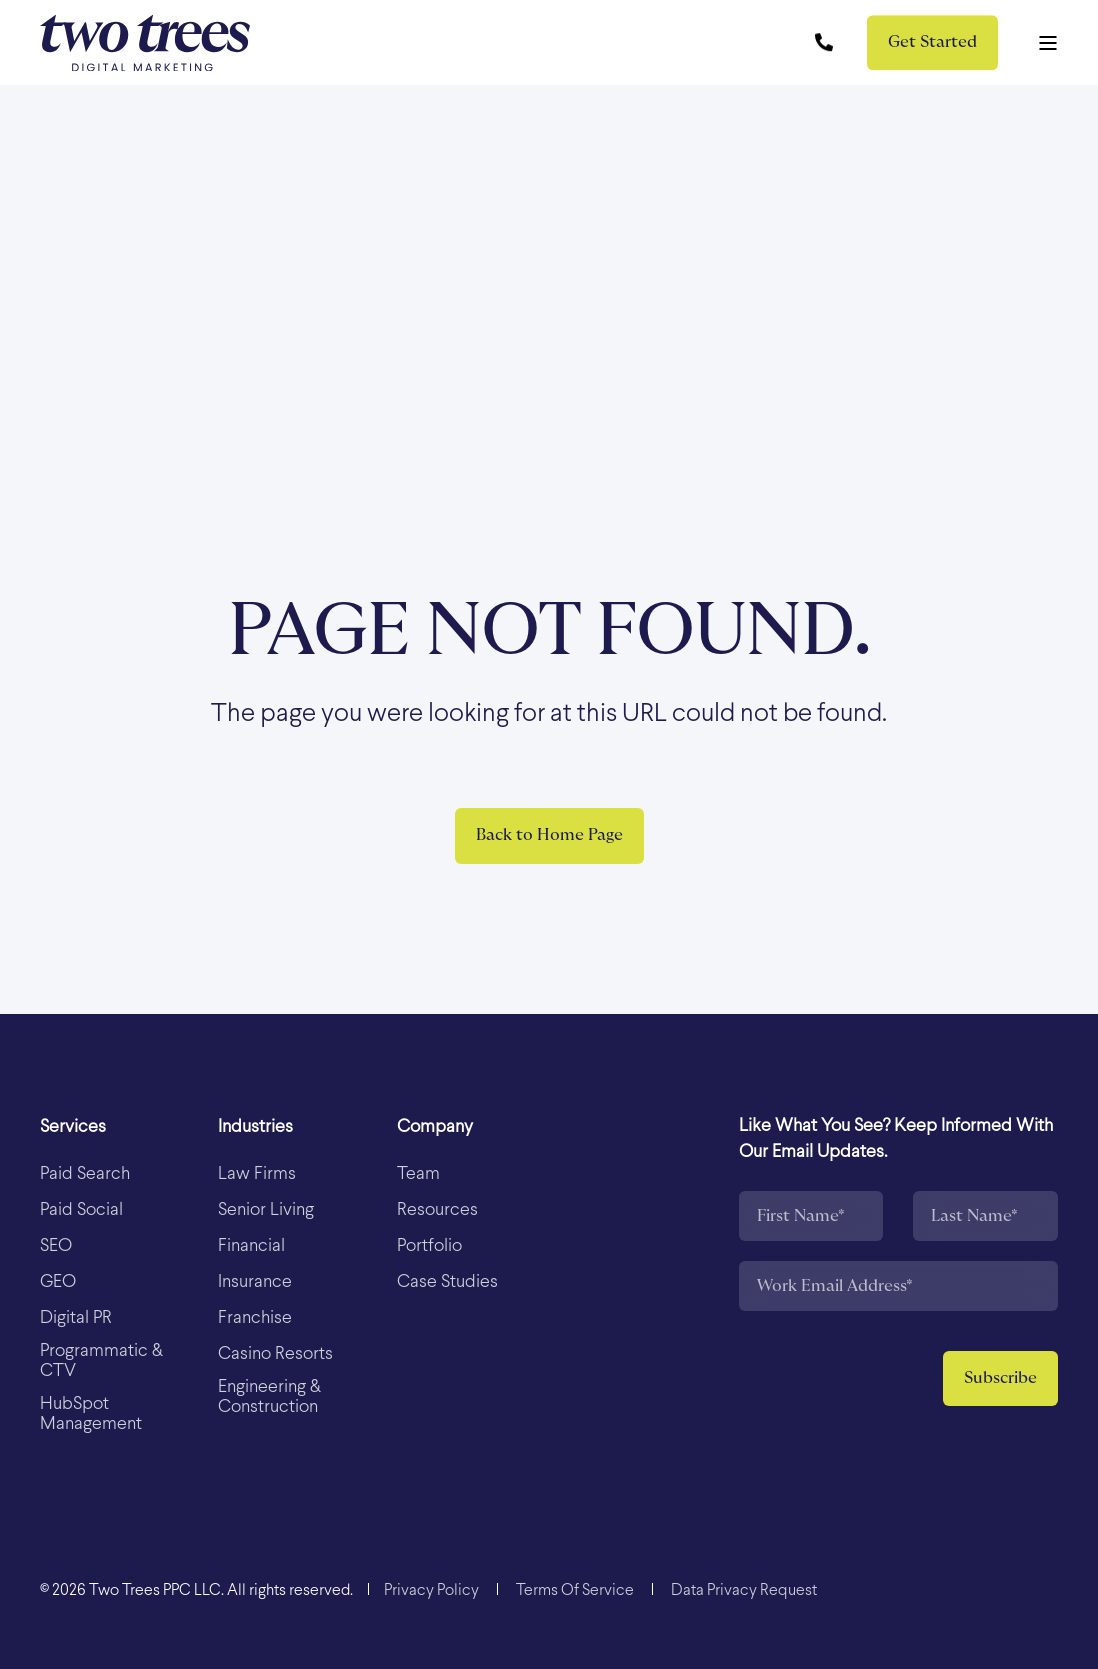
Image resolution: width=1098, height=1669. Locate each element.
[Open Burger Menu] (1048, 43)
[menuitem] (85, 1175)
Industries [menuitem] (255, 1127)
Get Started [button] (932, 42)
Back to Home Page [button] (549, 835)
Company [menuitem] (435, 1127)
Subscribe (1000, 1378)
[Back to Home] (145, 42)
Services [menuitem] (73, 1127)
